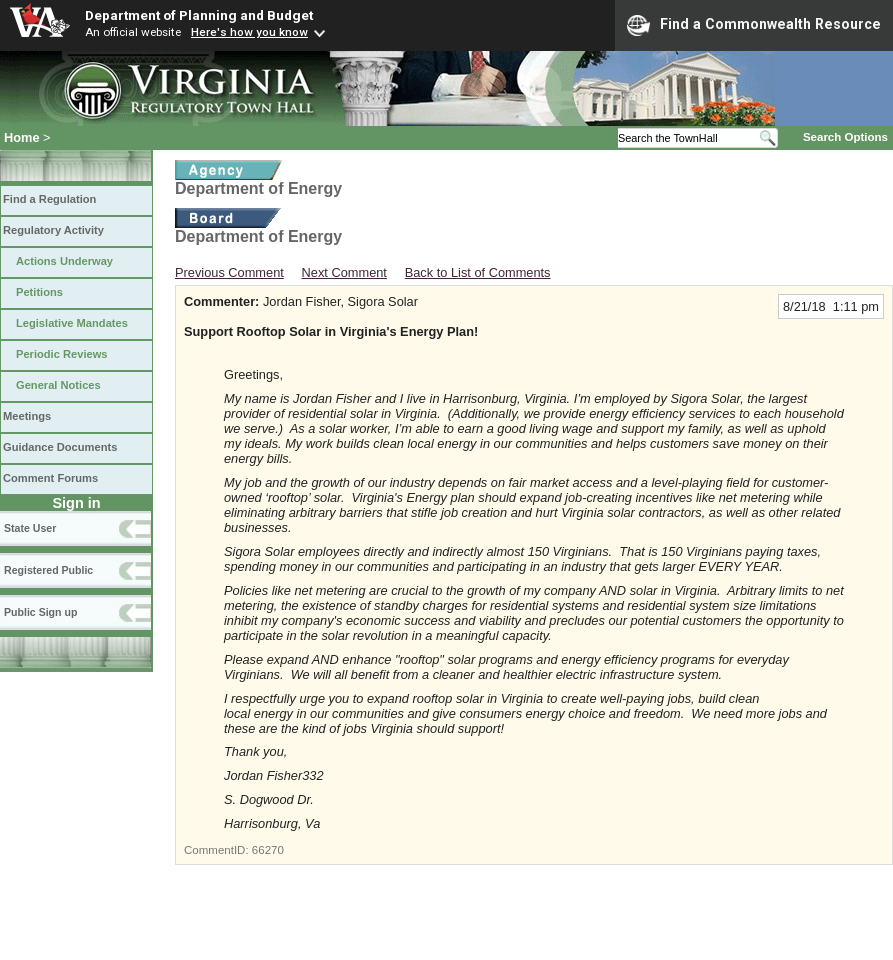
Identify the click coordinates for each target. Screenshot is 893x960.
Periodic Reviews (62, 354)
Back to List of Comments (478, 272)
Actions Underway (64, 261)
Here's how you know (249, 32)
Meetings (27, 416)
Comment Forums (50, 478)
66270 (268, 850)
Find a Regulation (49, 199)
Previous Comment (229, 272)
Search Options (845, 137)
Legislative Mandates (72, 323)
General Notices (58, 385)
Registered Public (48, 570)
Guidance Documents (60, 447)
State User (30, 528)
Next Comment (344, 272)
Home (22, 137)
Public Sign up (40, 612)
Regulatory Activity (53, 230)
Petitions (39, 292)
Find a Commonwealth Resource (754, 25)
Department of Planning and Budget (199, 15)
